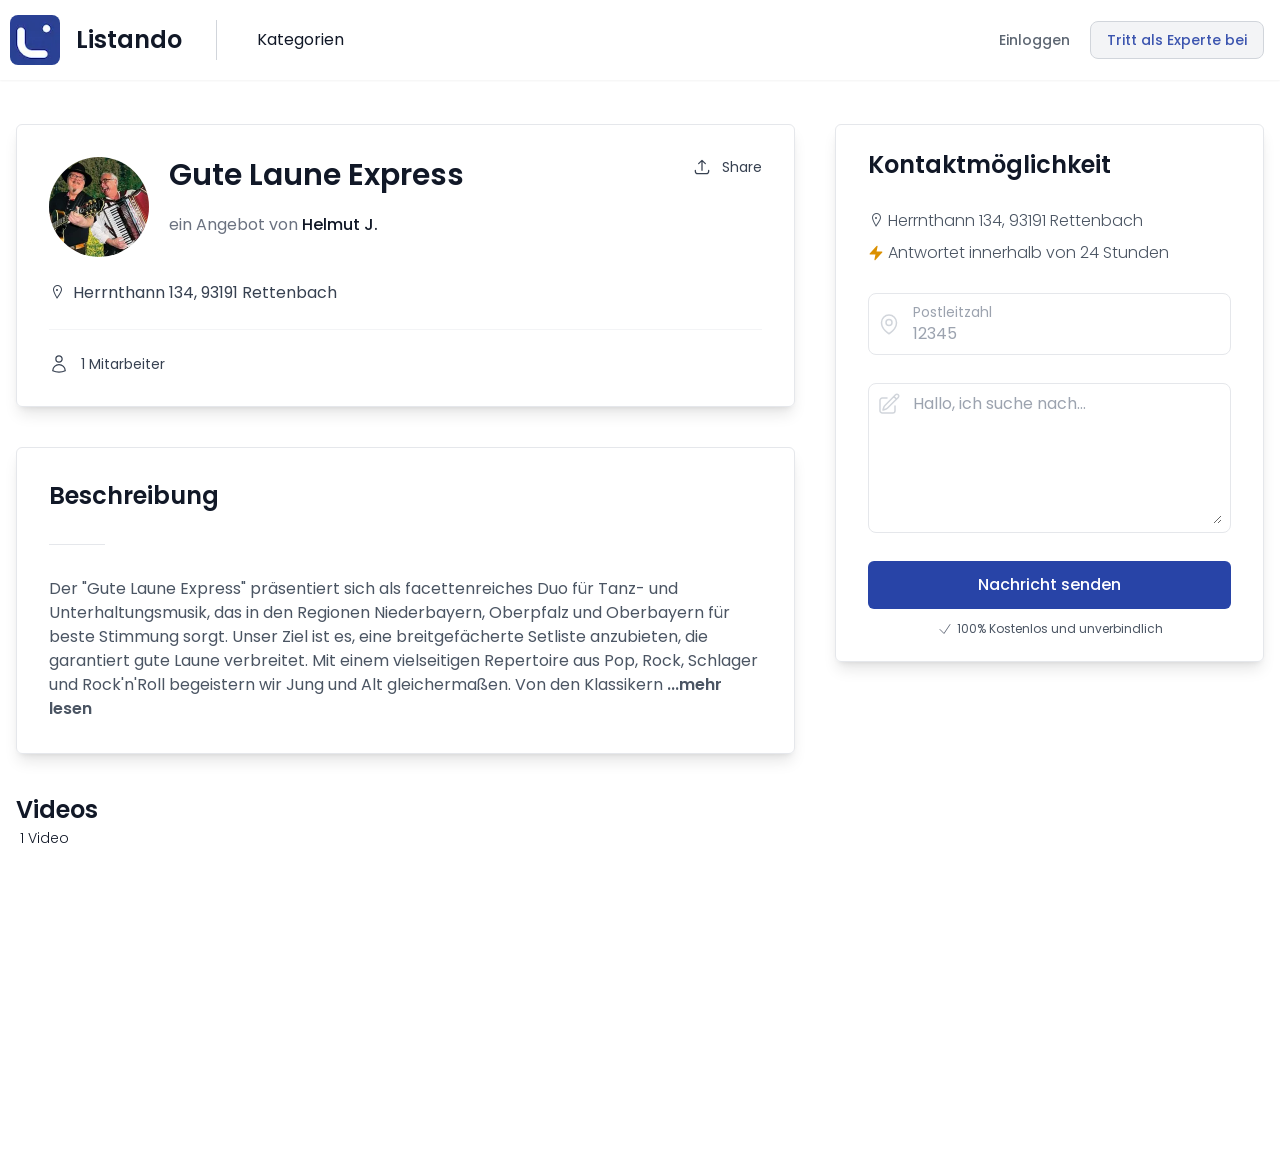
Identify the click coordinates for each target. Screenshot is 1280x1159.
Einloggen (1034, 40)
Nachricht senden (1049, 584)
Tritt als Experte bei (1177, 40)
